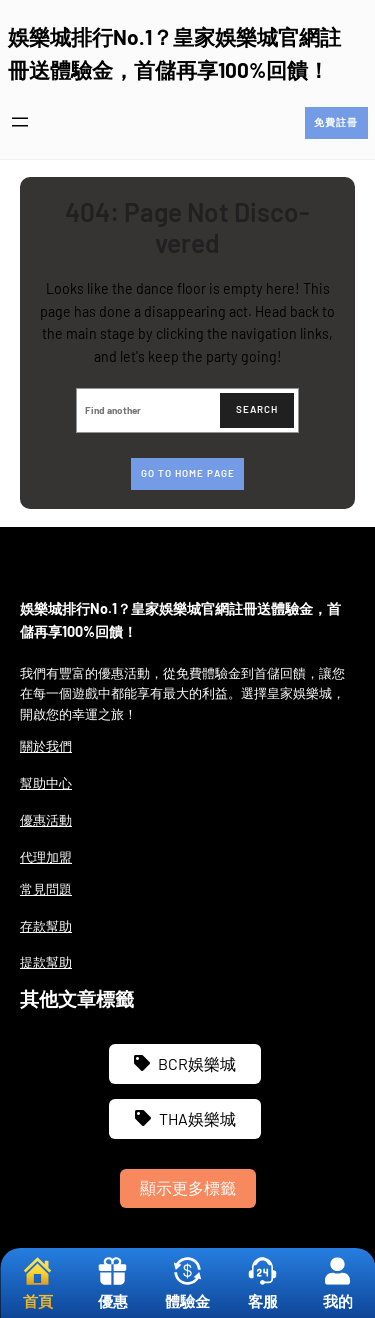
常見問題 (46, 889)
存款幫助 (46, 926)
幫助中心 (46, 783)
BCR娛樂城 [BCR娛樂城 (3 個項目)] (197, 1063)
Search (257, 409)
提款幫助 (46, 962)
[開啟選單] (20, 122)
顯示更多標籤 (188, 1187)
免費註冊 (336, 122)
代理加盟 (46, 857)
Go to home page (188, 473)
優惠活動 (46, 820)
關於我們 (46, 746)
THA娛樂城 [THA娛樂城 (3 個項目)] (197, 1118)
